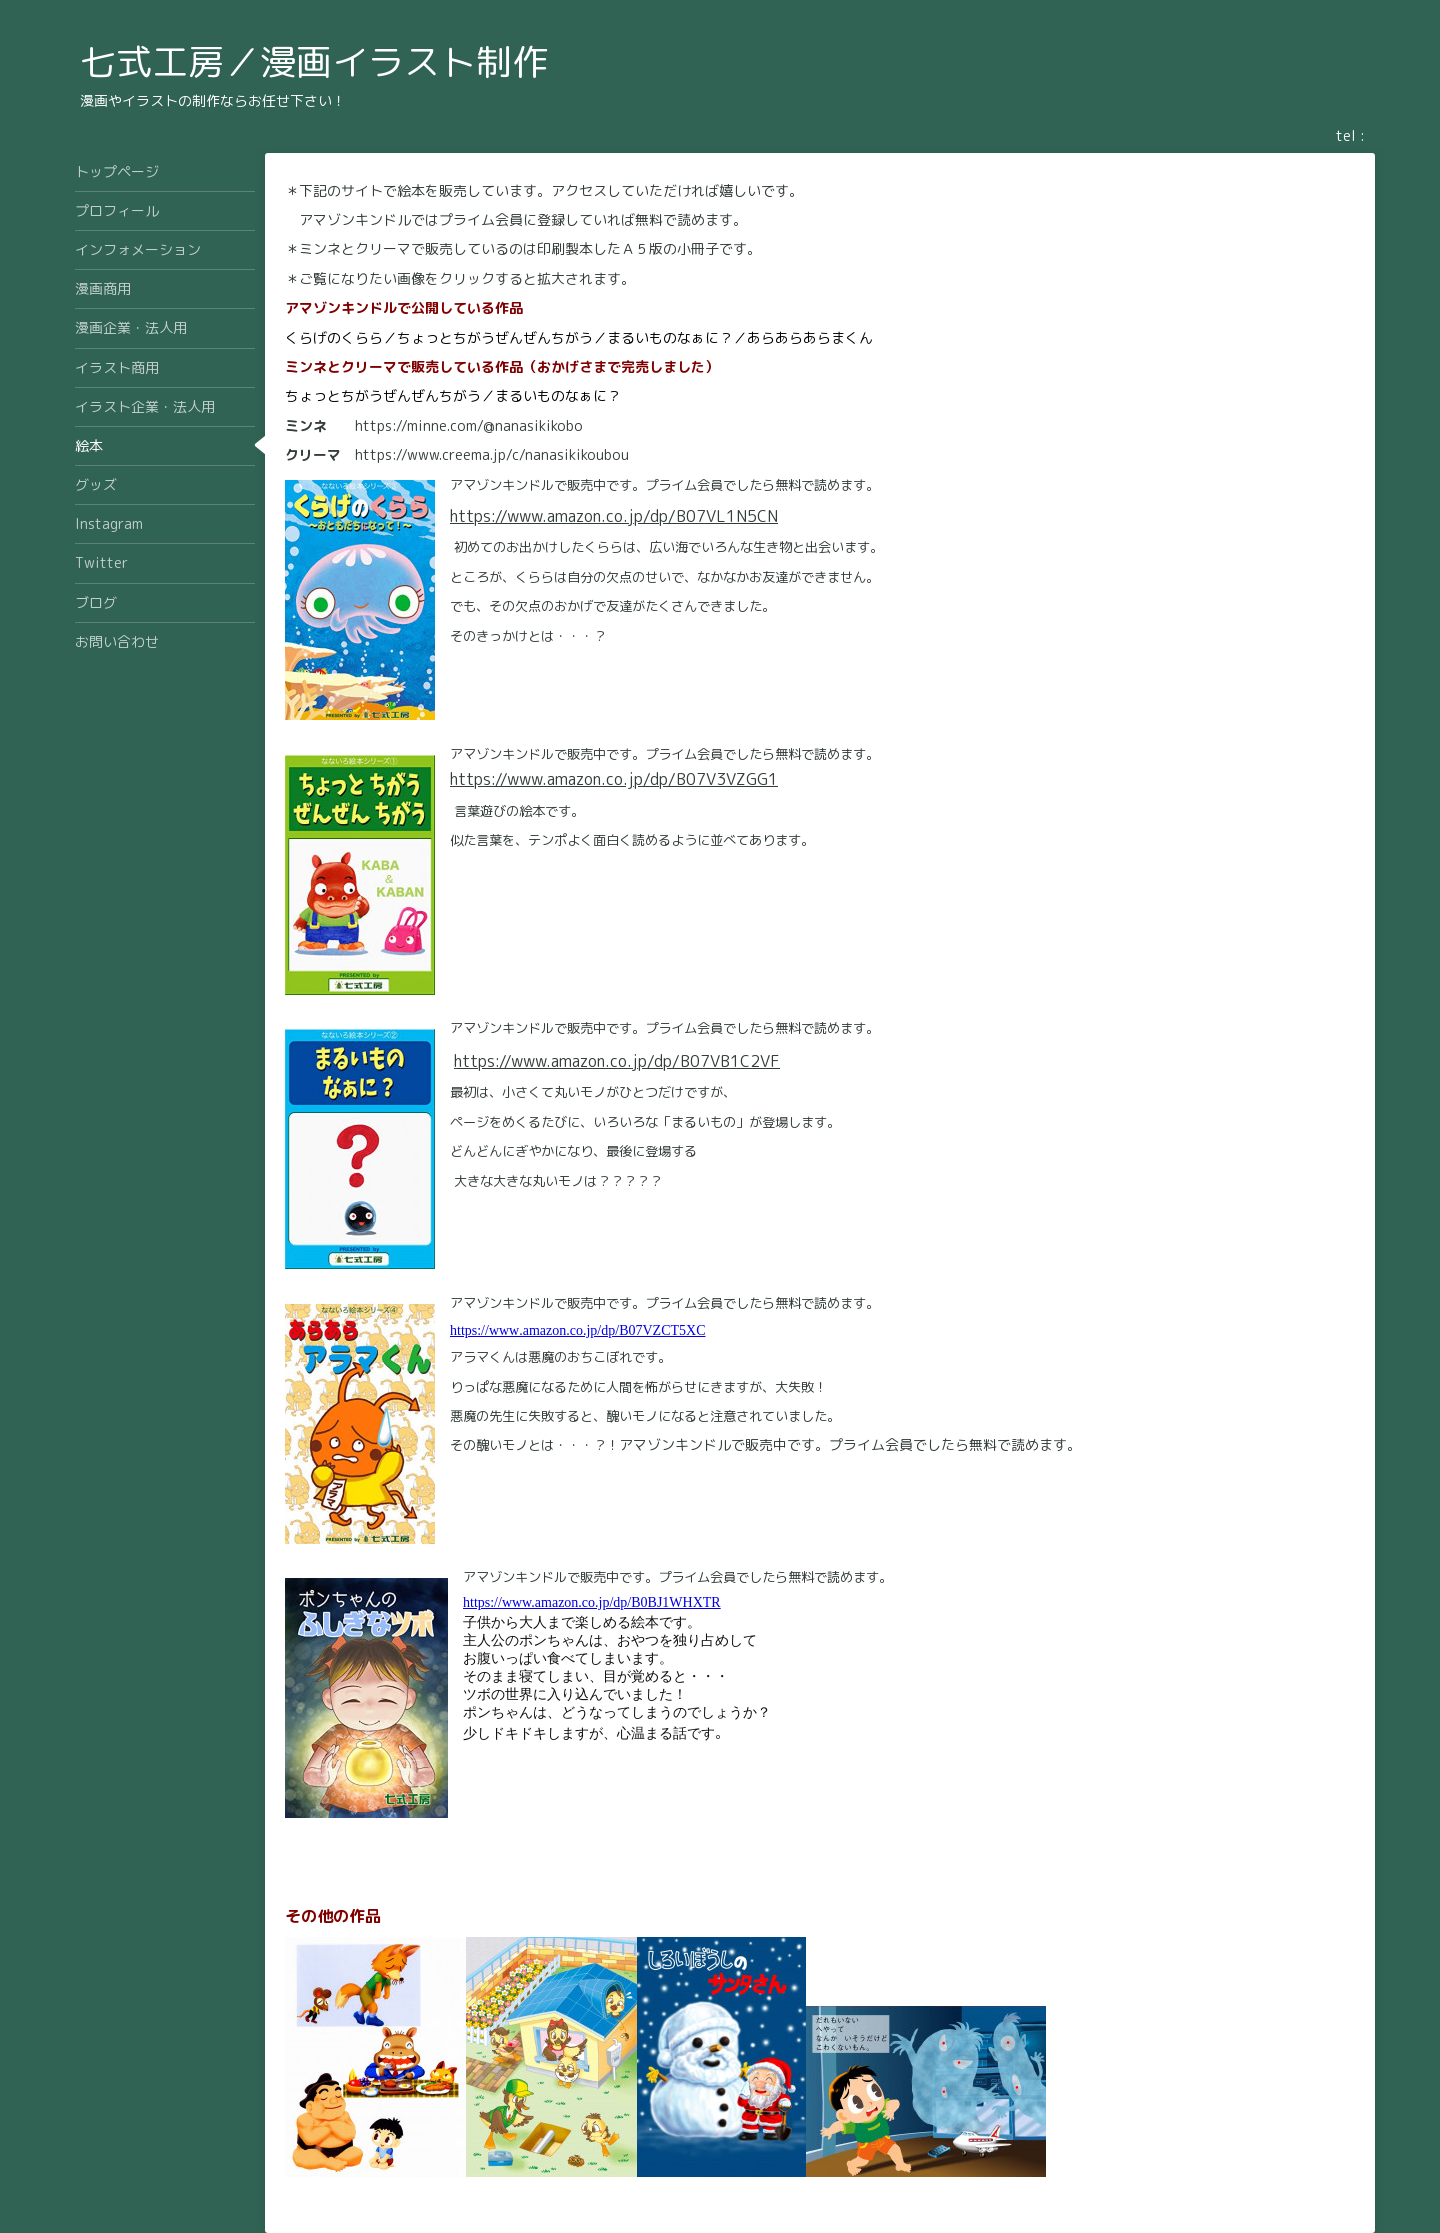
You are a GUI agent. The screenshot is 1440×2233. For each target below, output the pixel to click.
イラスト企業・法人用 (145, 406)
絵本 (89, 445)
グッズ (96, 484)
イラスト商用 (117, 367)
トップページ (117, 171)
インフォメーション (138, 249)
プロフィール (117, 210)
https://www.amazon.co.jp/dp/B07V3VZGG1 (614, 779)
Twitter (101, 562)
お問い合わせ (117, 641)
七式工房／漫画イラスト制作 (314, 61)
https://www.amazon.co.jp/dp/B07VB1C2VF (617, 1061)
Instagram (109, 523)
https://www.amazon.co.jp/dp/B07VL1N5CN (614, 516)
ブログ (96, 602)
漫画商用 (103, 288)
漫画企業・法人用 (131, 327)
